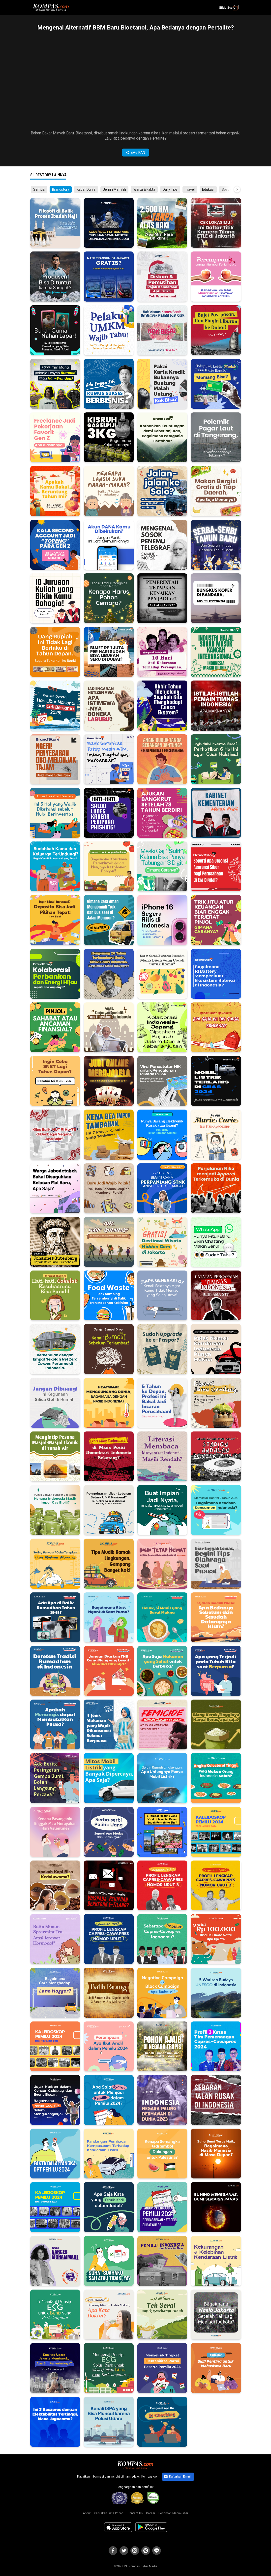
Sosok (227, 189)
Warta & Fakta (144, 189)
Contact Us (135, 2513)
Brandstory (60, 189)
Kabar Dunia (86, 189)
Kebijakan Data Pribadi (109, 2513)
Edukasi (208, 189)
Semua (39, 189)
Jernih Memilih (114, 189)
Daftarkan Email (177, 2477)
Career (150, 2513)
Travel (190, 189)
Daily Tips (170, 189)
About (87, 2513)
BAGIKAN (135, 153)
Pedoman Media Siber (173, 2513)
